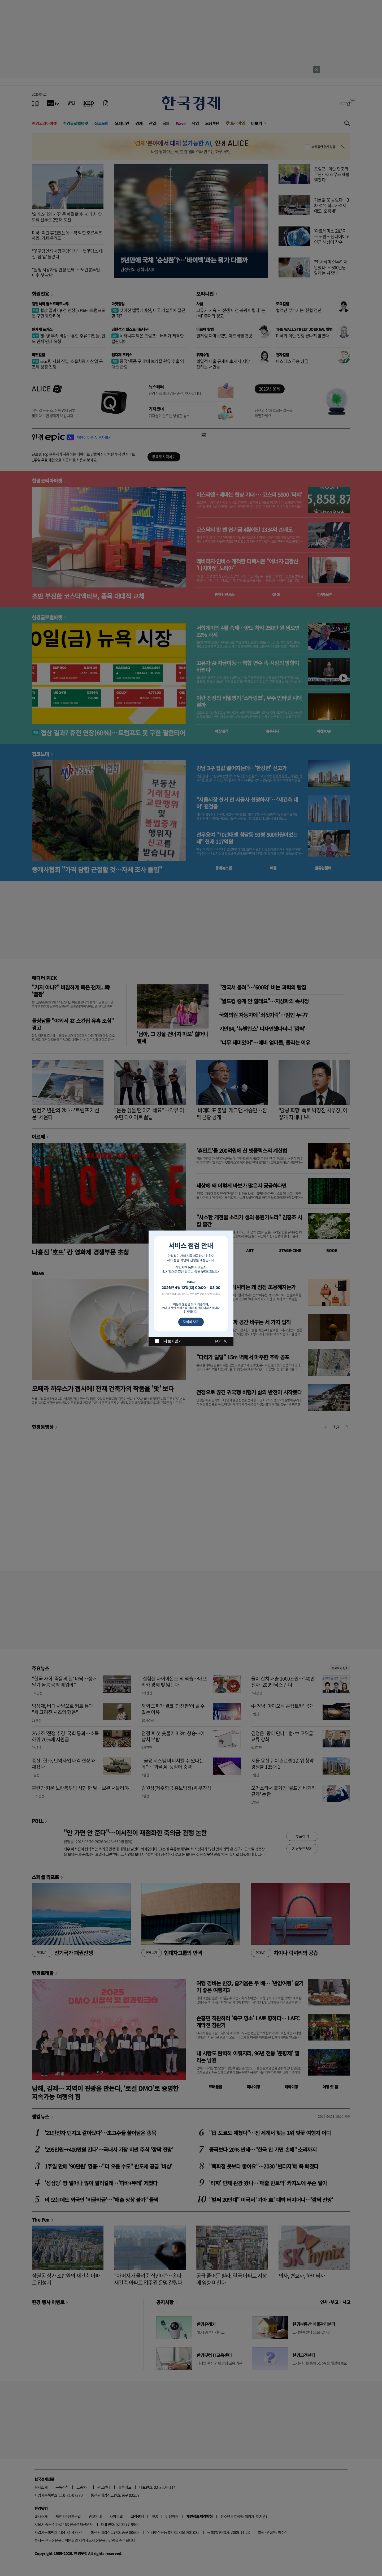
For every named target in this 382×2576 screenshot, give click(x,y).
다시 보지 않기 (170, 1341)
